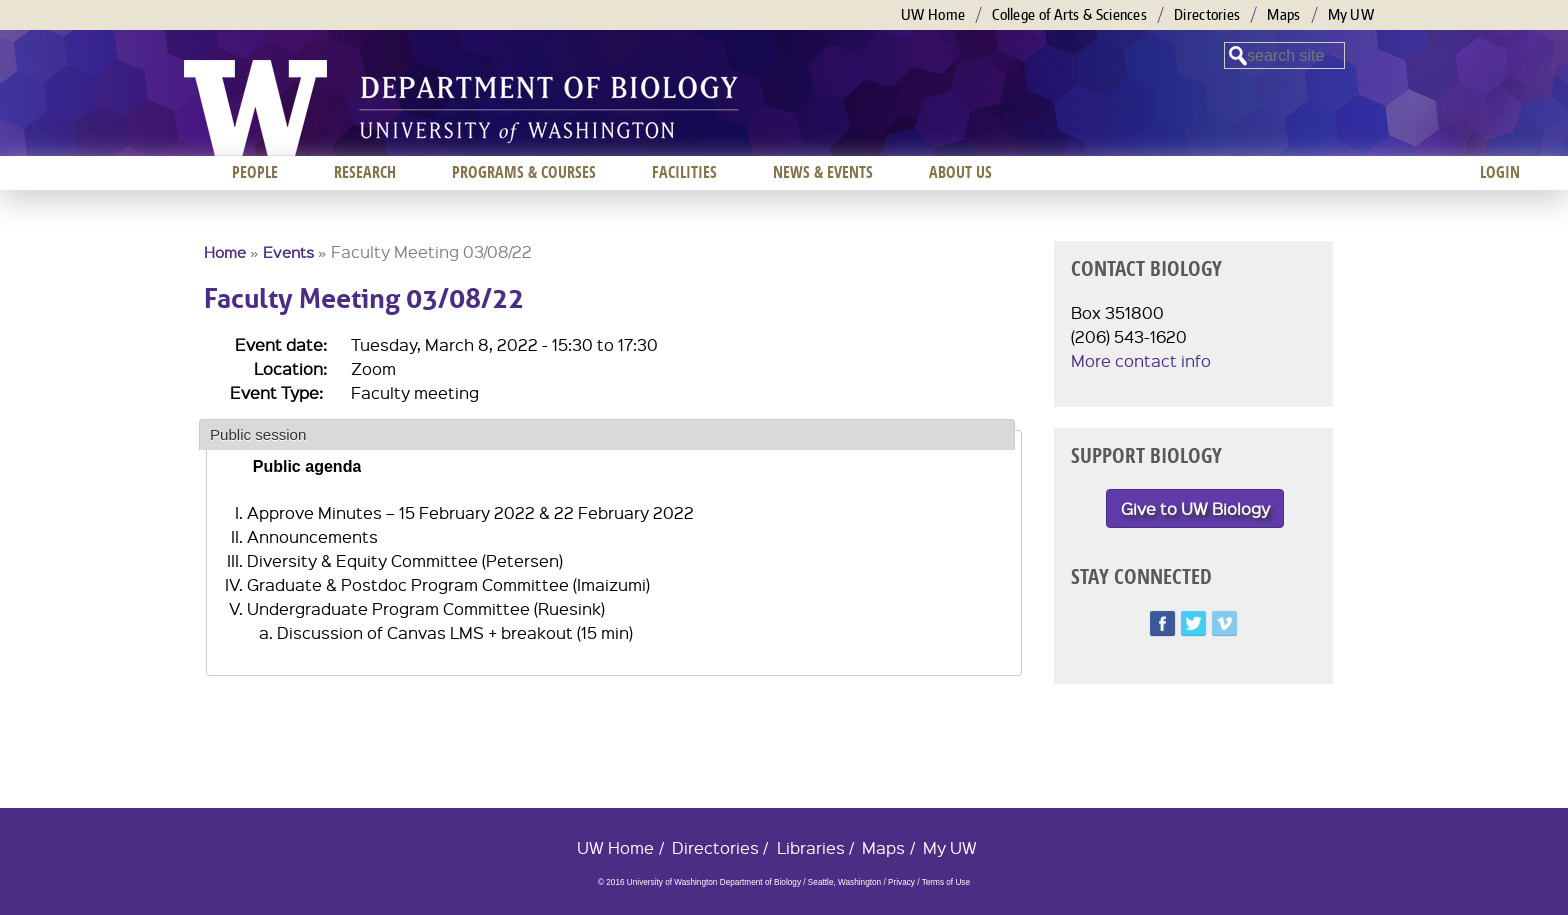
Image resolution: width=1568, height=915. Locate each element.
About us (960, 172)
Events (288, 252)
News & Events (823, 172)
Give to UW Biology (1195, 508)
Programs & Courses (524, 172)
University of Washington (255, 108)
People (255, 172)
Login (1500, 172)
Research (365, 172)
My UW (1351, 14)
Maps (1283, 14)
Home (225, 252)
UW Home (933, 14)
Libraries (811, 847)
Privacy (901, 882)
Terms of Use (946, 882)
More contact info (1141, 360)
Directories (1207, 14)
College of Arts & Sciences (1069, 14)
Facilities (684, 172)
